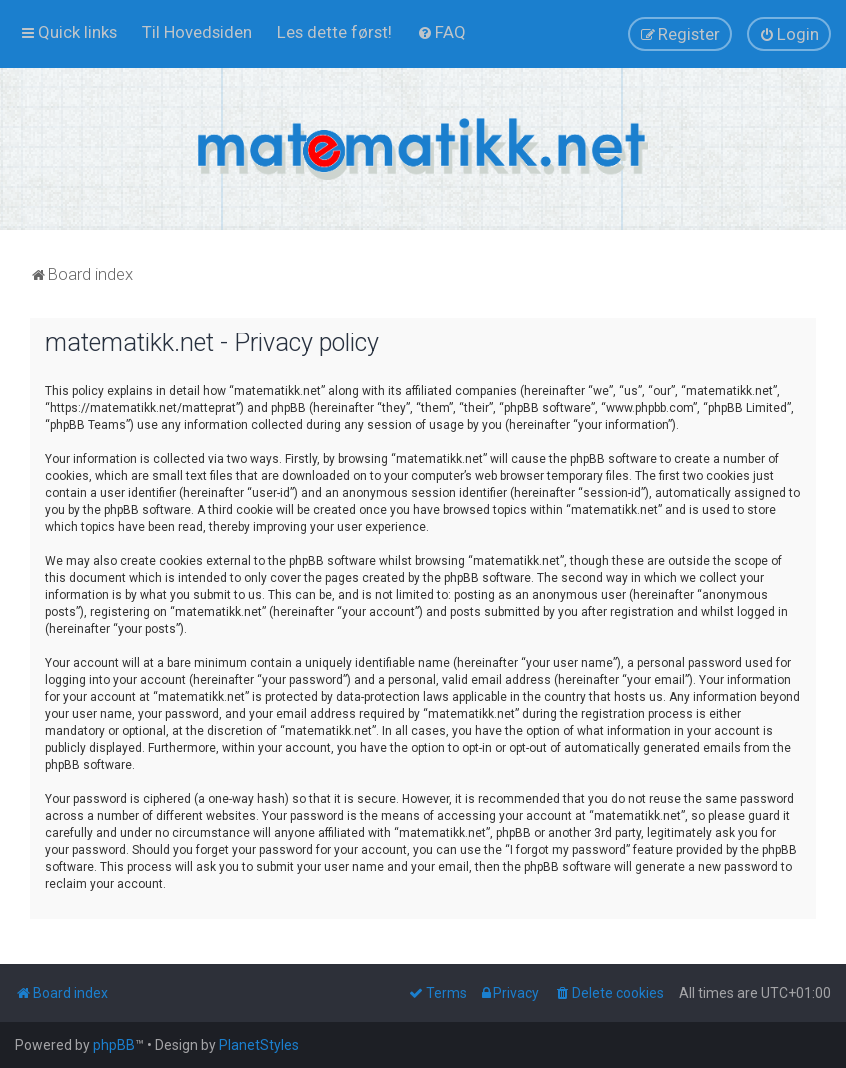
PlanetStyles (259, 1045)
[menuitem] (197, 32)
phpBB (114, 1045)
